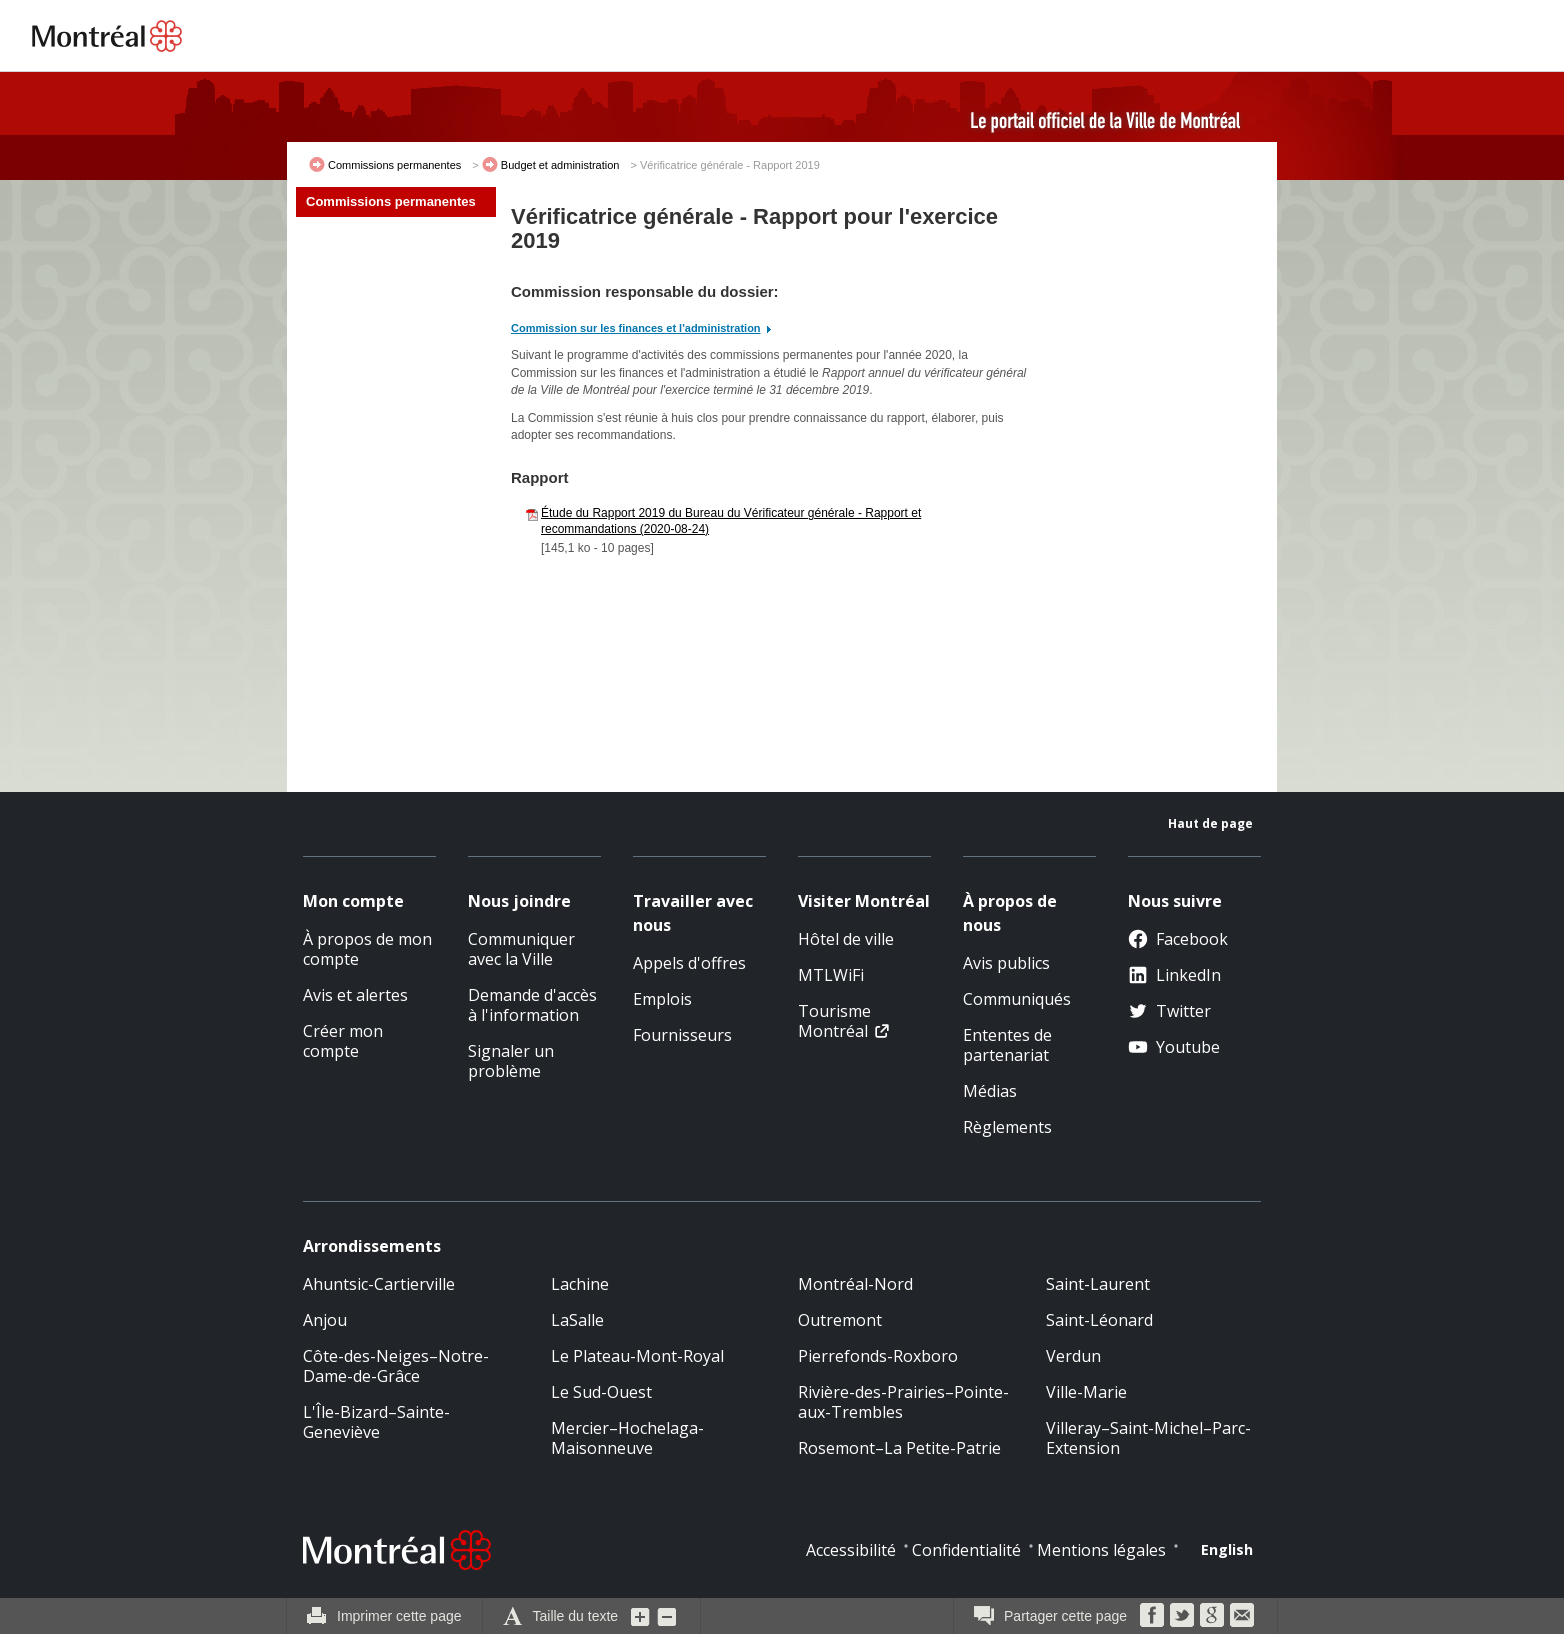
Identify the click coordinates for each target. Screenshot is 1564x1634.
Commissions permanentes (394, 165)
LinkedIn (1174, 975)
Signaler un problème (511, 1061)
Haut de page (1210, 823)
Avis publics (1006, 963)
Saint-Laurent (1098, 1284)
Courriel (1242, 1615)
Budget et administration (560, 165)
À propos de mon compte (367, 949)
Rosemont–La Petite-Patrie (899, 1448)
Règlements (1007, 1127)
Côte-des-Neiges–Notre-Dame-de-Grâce (396, 1366)
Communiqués (1017, 999)
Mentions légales (1101, 1550)
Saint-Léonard (1099, 1320)
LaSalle (577, 1320)
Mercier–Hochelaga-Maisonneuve (627, 1438)
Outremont (840, 1320)
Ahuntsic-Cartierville (379, 1284)
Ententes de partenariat (1007, 1045)
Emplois (662, 999)
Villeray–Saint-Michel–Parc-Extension (1148, 1438)
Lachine (580, 1284)
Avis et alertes (355, 995)
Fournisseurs (682, 1035)
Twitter (1169, 1011)
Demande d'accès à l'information (532, 1005)
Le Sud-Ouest (601, 1392)
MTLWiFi (831, 975)
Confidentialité (966, 1550)
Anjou (325, 1320)
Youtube (1174, 1047)
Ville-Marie (1086, 1392)
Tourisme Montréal (834, 1021)
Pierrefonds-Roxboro (878, 1356)
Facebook (1178, 939)
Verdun (1073, 1356)
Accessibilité (851, 1550)
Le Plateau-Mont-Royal (637, 1356)
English (1227, 1549)
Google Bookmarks (1212, 1615)
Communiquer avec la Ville (521, 949)
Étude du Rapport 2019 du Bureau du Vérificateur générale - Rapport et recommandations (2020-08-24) (731, 521)
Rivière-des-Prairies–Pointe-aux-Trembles (903, 1402)
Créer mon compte (343, 1041)
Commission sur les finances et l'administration (636, 328)
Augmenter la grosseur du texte (641, 1616)
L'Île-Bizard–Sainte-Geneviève (376, 1422)
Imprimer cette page (399, 1616)
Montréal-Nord (855, 1284)
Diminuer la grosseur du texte (667, 1616)
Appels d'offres (689, 963)
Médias (990, 1091)
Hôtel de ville (846, 939)
